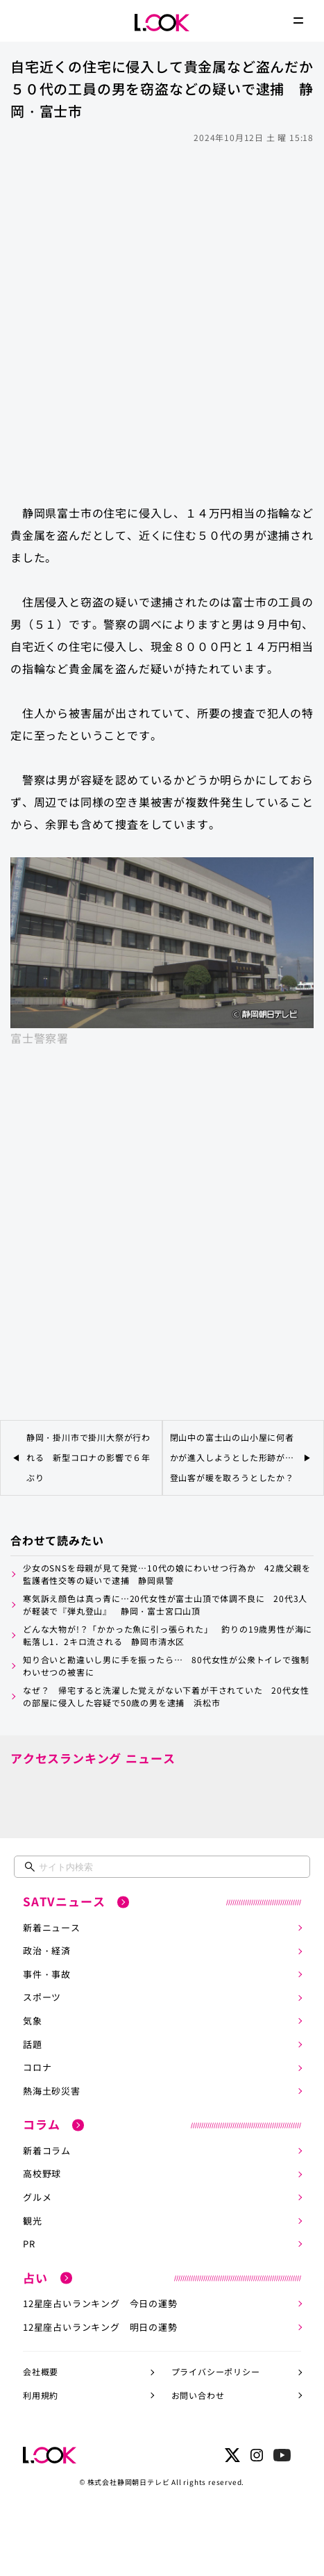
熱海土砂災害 (51, 2090)
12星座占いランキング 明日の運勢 (100, 2327)
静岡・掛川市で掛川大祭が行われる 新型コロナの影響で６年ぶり (88, 1457)
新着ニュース (51, 1927)
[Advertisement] (162, 317)
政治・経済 (47, 1950)
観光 (32, 2220)
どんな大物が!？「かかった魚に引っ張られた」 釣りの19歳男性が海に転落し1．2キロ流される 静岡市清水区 (167, 1635)
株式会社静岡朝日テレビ (128, 2482)
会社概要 (40, 2371)
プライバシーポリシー (215, 2371)
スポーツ (42, 1997)
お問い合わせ (198, 2395)
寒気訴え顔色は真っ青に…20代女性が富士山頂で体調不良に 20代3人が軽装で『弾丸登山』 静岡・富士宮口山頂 (165, 1604)
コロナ (37, 2067)
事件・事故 (47, 1974)
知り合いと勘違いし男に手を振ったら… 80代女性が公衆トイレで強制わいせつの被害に (166, 1665)
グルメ (37, 2197)
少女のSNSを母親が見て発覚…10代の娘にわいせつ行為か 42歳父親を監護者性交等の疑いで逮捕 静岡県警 (167, 1574)
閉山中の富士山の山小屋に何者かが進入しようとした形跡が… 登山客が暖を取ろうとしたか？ (234, 1457)
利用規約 (40, 2395)
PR (29, 2243)
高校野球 (42, 2173)
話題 (32, 2044)
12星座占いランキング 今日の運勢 (100, 2303)
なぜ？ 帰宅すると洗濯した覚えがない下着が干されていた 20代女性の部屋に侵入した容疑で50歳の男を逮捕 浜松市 (166, 1696)
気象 (32, 2020)
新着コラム (47, 2150)
